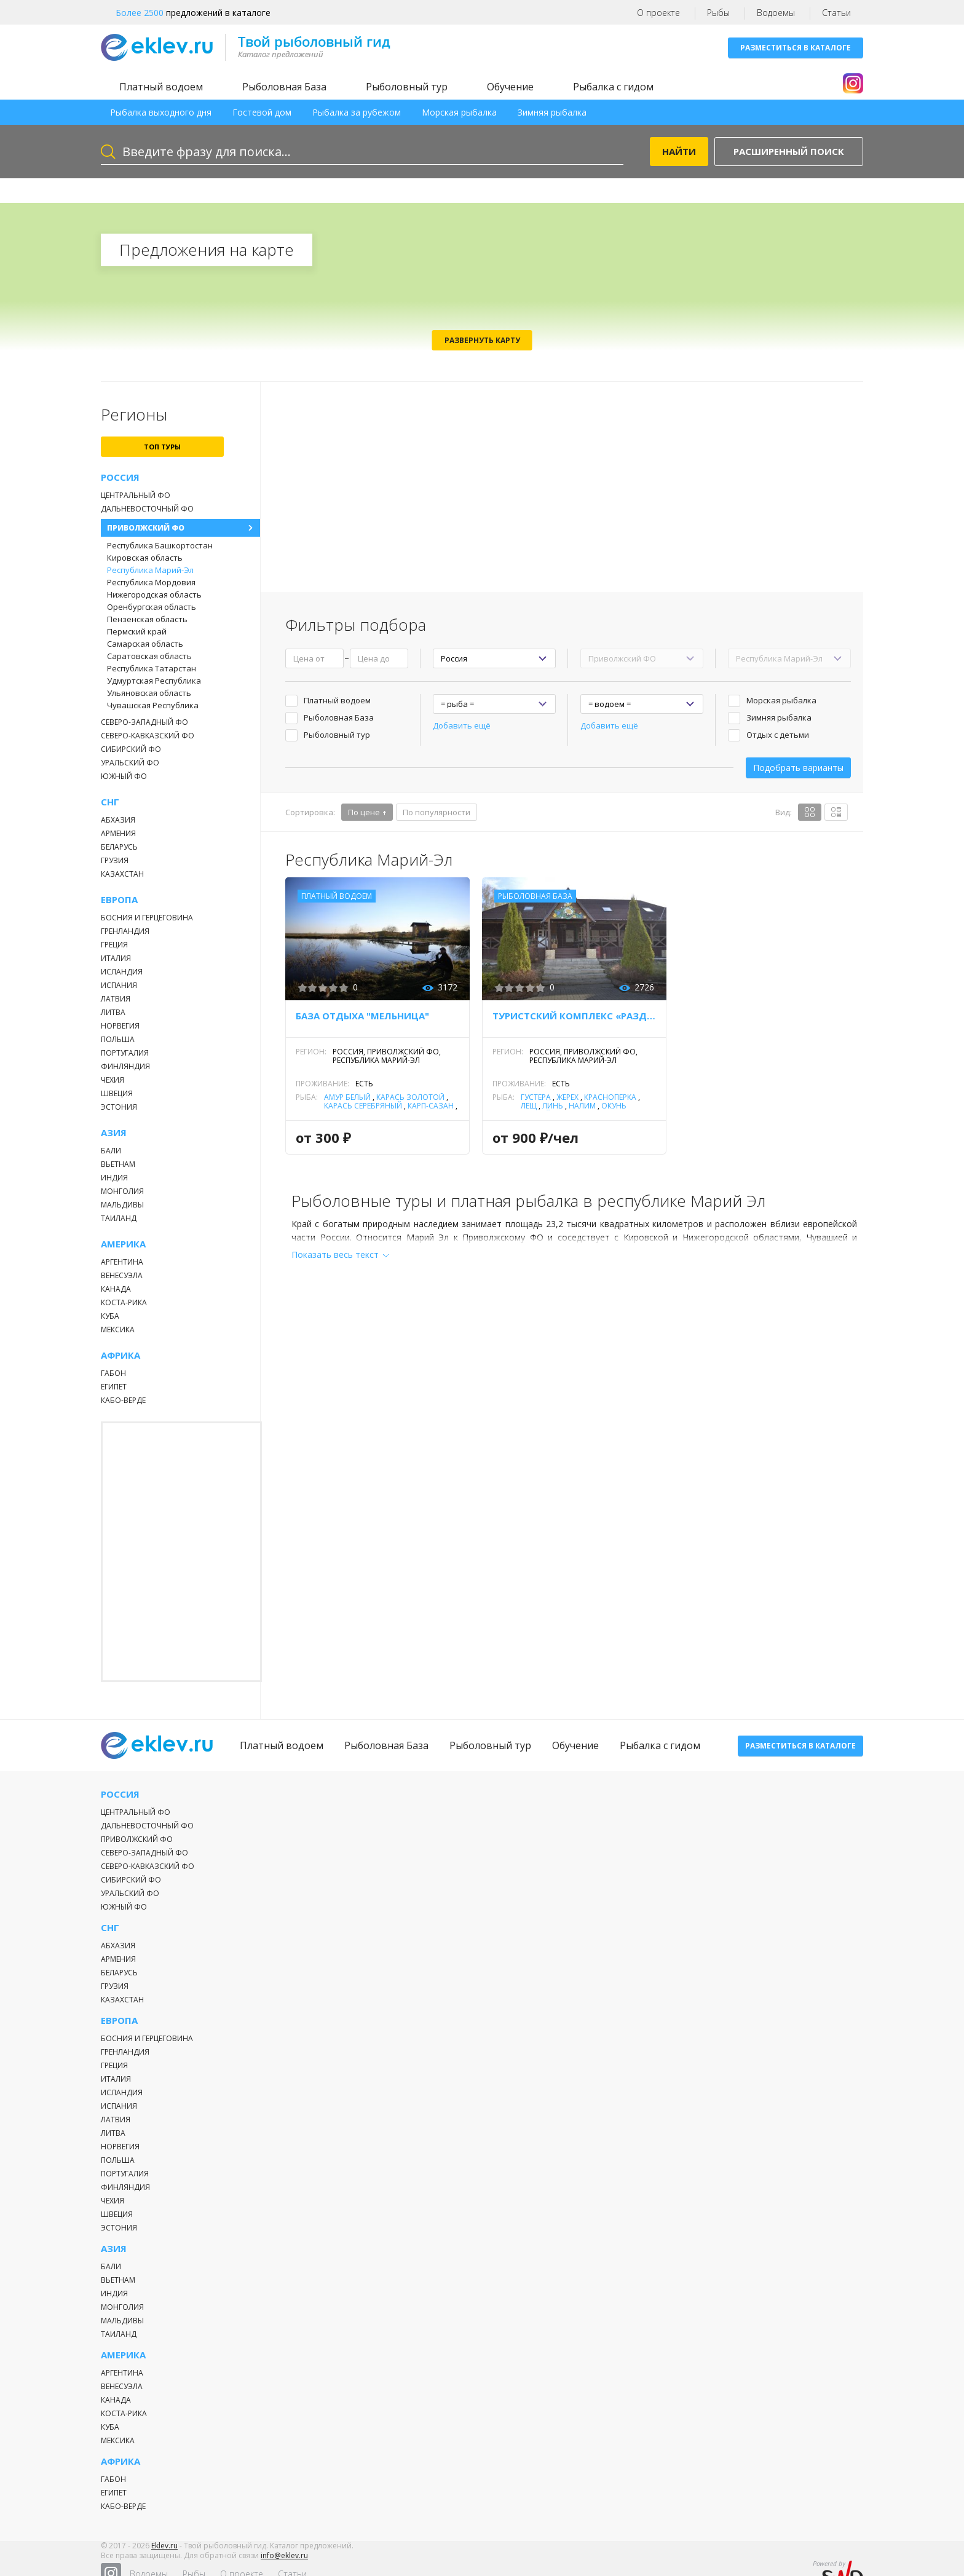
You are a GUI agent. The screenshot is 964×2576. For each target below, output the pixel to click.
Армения (118, 833)
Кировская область (145, 557)
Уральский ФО (130, 762)
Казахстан (122, 874)
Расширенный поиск (788, 151)
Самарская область (145, 643)
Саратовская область (149, 656)
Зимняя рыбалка (552, 112)
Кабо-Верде (123, 1400)
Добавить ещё (462, 725)
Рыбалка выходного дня (160, 112)
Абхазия (118, 820)
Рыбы (718, 12)
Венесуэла (122, 1275)
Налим (582, 1105)
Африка (120, 1355)
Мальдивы (122, 1204)
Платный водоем (161, 86)
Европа (119, 899)
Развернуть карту (482, 340)
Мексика (118, 1329)
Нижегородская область (154, 594)
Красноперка (610, 1097)
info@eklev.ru (284, 2563)
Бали (111, 1150)
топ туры (162, 446)
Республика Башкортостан (160, 545)
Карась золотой (410, 1097)
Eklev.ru (164, 2553)
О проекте (658, 12)
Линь (552, 1105)
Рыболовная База (284, 86)
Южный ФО (124, 776)
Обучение (510, 86)
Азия (114, 1132)
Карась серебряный (363, 1105)
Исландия (122, 971)
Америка (123, 1244)
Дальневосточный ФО (147, 509)
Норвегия (120, 1026)
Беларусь (119, 847)
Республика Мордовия (151, 582)
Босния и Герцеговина (147, 917)
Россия (120, 477)
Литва (113, 1012)
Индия (114, 1177)
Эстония (119, 1107)
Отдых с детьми (777, 734)
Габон (113, 1373)
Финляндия (125, 1066)
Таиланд (118, 1218)
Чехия (112, 1080)
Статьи (836, 12)
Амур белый (347, 1097)
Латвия (115, 999)
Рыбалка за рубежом (356, 112)
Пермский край (137, 631)
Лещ (529, 1105)
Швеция (117, 1093)
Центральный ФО (135, 495)
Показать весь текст (335, 1254)
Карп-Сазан (431, 1105)
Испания (119, 985)
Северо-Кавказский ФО (147, 735)
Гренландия (125, 931)
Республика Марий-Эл (150, 569)
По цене (364, 812)
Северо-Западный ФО (144, 722)
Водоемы (776, 12)
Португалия (125, 1053)
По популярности (436, 812)
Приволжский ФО (145, 528)
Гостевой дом (261, 112)
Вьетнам (118, 1164)
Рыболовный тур (407, 86)
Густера (536, 1097)
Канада (116, 1289)
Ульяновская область (149, 692)
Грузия (114, 860)
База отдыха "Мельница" (362, 1015)
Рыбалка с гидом (613, 86)
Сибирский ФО (131, 749)
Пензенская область (147, 619)
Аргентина (122, 1262)
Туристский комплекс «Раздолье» (574, 1015)
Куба (110, 1316)
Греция (114, 944)
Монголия (122, 1191)
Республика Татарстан (151, 668)
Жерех (567, 1097)
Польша (118, 1039)
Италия (116, 958)
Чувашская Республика (153, 705)
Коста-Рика (124, 1302)
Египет (114, 1386)
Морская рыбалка (459, 112)
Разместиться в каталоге (795, 47)
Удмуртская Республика (154, 680)
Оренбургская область (151, 606)
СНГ (110, 802)
